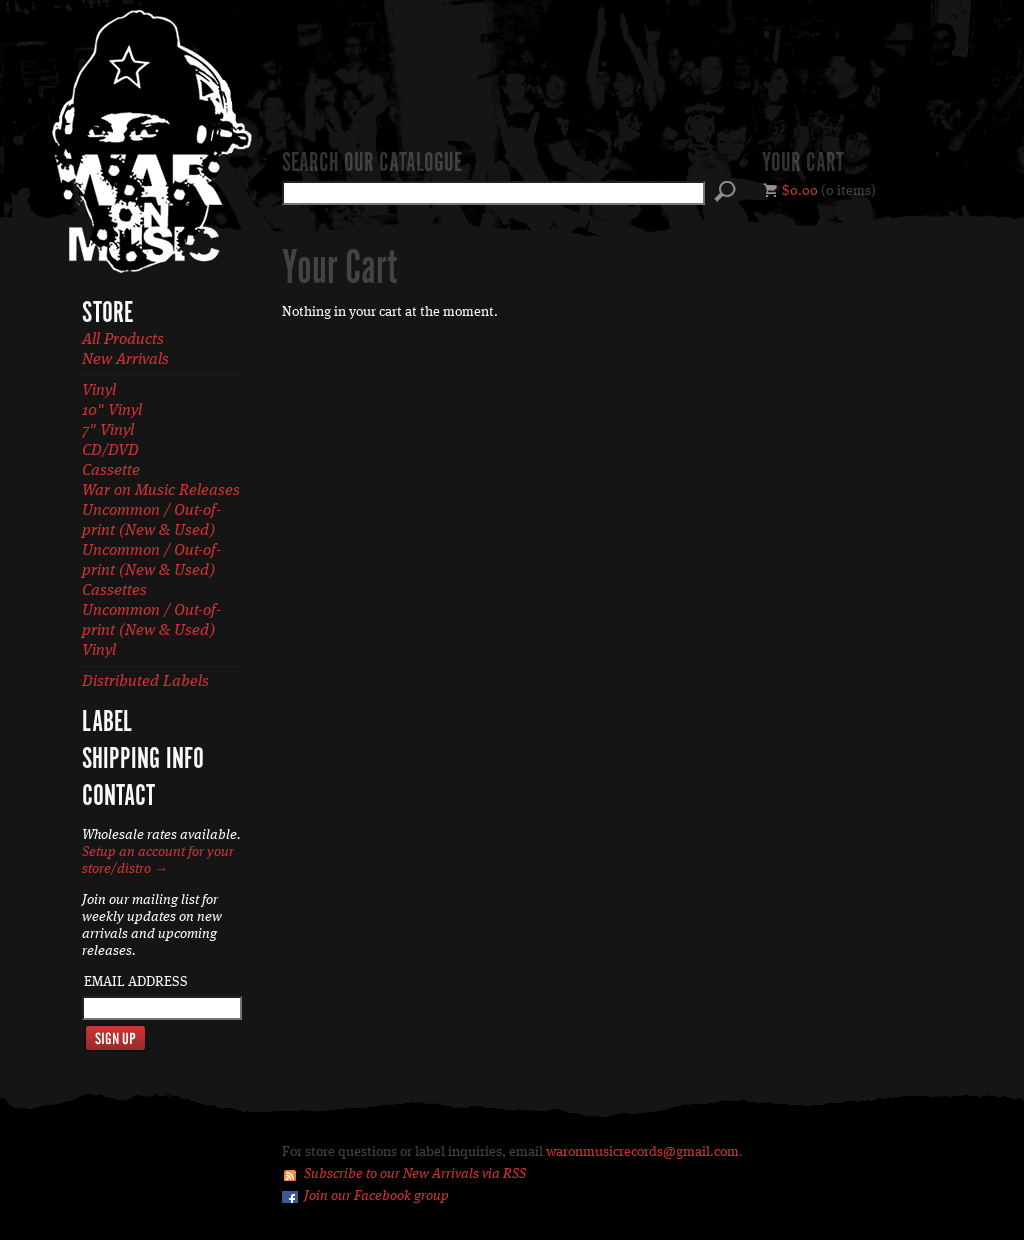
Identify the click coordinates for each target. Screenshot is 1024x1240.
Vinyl (99, 391)
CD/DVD (110, 451)
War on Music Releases (161, 491)
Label (107, 723)
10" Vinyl (112, 411)
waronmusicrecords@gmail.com (642, 1152)
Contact (118, 797)
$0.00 (800, 191)
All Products (123, 340)
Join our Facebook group (376, 1196)
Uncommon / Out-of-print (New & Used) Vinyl (151, 631)
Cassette (111, 471)
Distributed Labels (145, 682)
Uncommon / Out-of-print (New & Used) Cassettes (151, 571)
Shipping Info (143, 760)
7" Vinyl (108, 431)
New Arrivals (125, 360)
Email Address (136, 982)
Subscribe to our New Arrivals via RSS (415, 1174)
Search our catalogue (372, 164)
